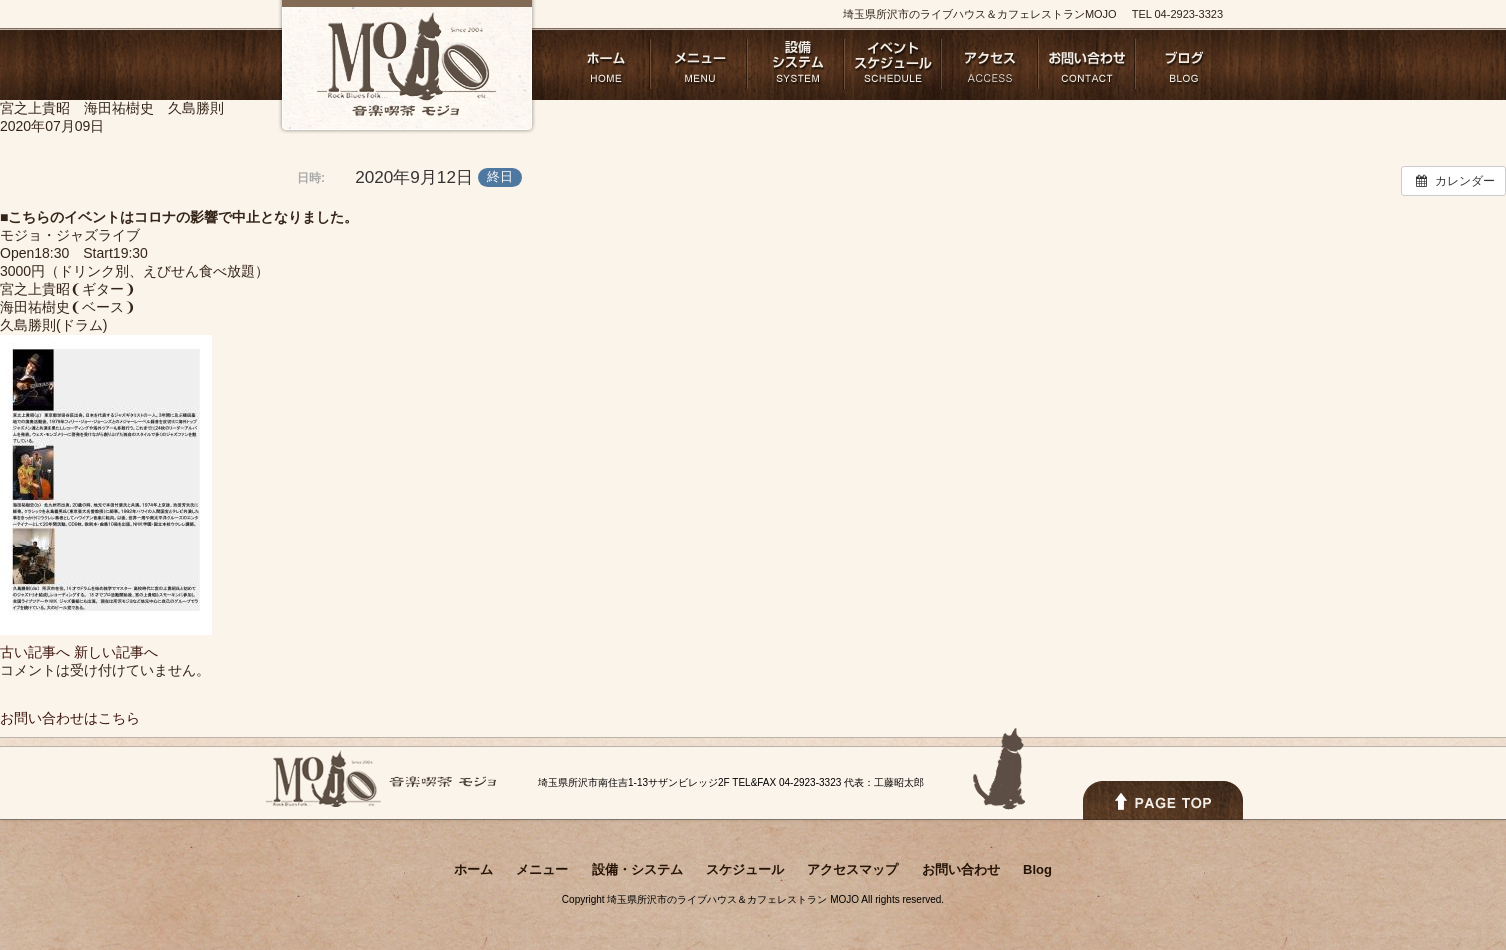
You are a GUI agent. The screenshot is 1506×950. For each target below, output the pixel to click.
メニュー (699, 64)
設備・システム (796, 64)
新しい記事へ (116, 652)
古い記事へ (35, 652)
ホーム (602, 64)
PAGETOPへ (1163, 800)
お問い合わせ (1087, 64)
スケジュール (893, 64)
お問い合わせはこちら (70, 718)
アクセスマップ (990, 64)
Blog (1184, 64)
